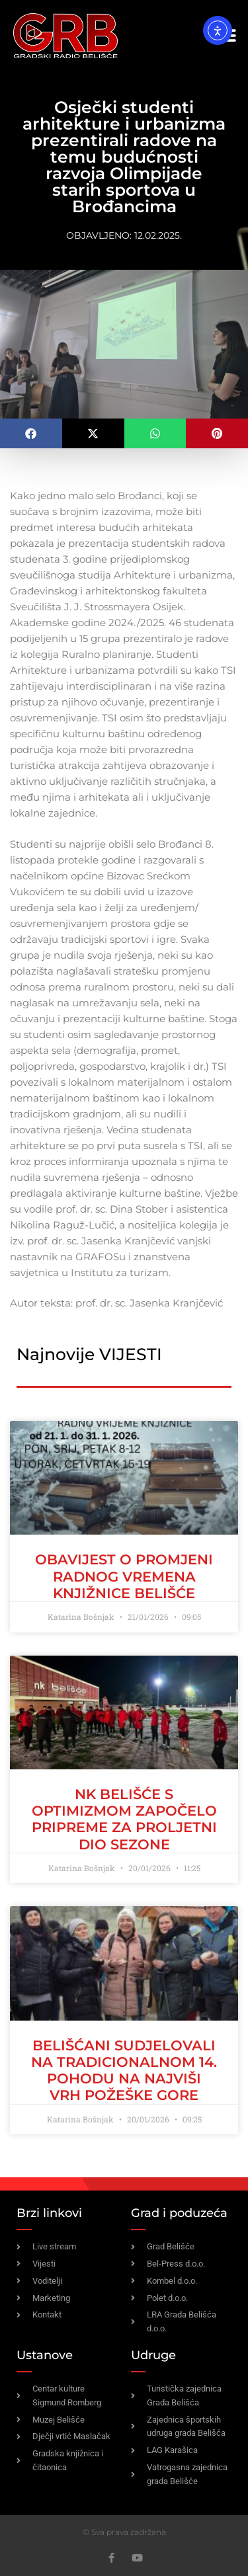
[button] (31, 433)
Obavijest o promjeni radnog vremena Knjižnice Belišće (124, 1576)
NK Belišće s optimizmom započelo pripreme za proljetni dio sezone (124, 1819)
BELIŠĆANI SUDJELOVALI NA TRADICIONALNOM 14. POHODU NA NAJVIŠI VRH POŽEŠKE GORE (124, 2070)
